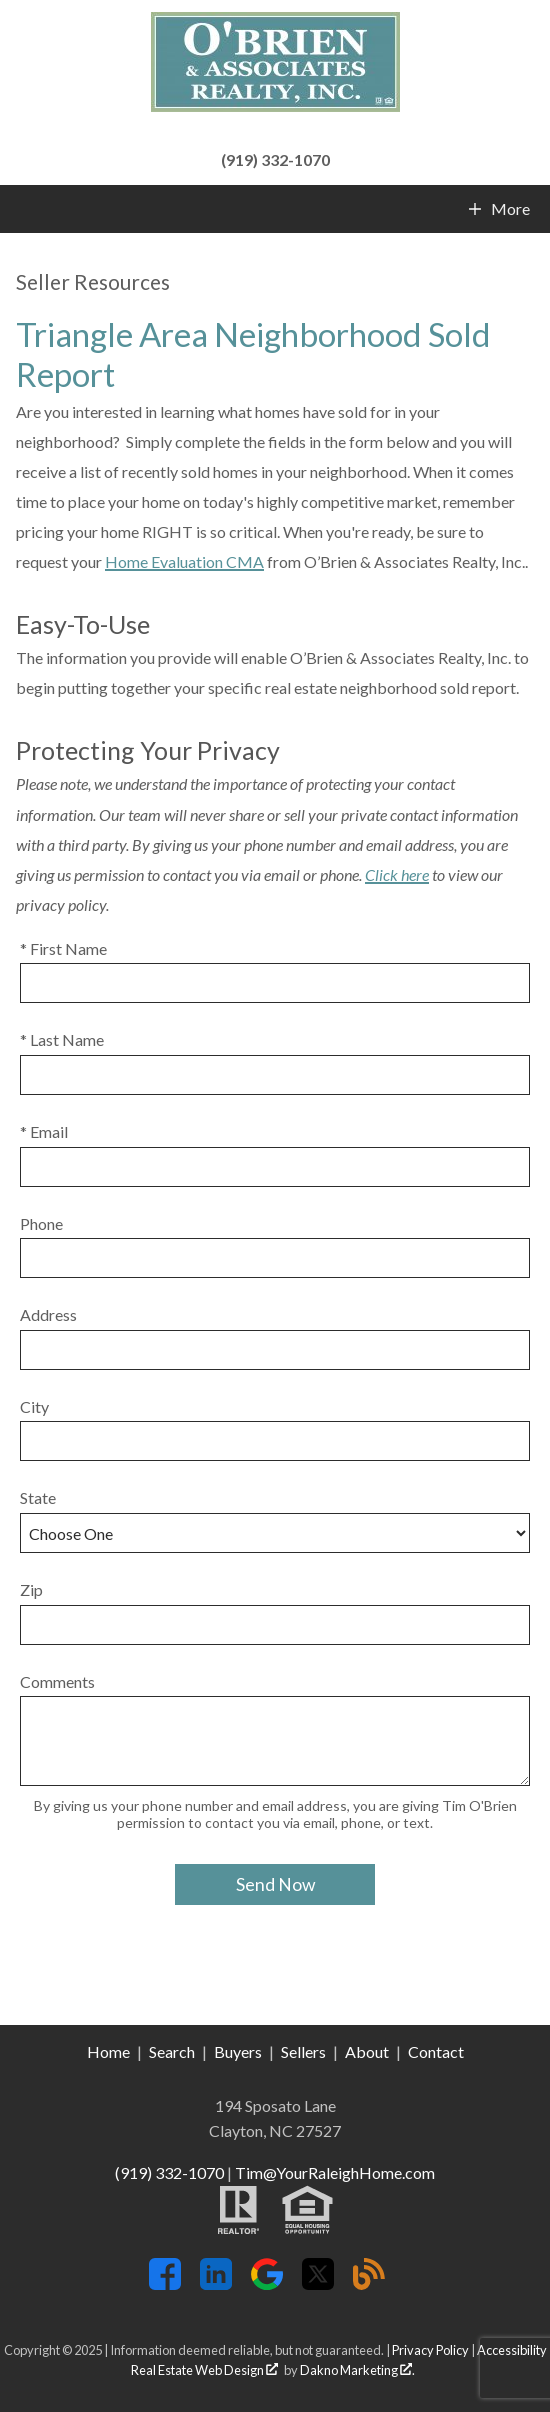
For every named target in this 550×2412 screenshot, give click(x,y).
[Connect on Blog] (369, 2283)
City (34, 1406)
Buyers (238, 2051)
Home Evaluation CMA (184, 561)
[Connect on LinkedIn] (216, 2283)
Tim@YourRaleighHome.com (335, 2172)
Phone (41, 1223)
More (510, 209)
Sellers (303, 2051)
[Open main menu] (24, 209)
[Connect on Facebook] (165, 2283)
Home (108, 2051)
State (38, 1497)
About (367, 2051)
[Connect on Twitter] (318, 2283)
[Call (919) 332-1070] (275, 157)
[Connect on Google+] (267, 2283)
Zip (31, 1589)
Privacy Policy (430, 2350)
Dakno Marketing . (357, 2370)
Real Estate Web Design (204, 2370)
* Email (44, 1131)
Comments (57, 1681)
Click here (397, 874)
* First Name (63, 948)
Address (48, 1314)
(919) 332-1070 (169, 2172)
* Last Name (62, 1039)
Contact (436, 2051)
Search (172, 2051)
